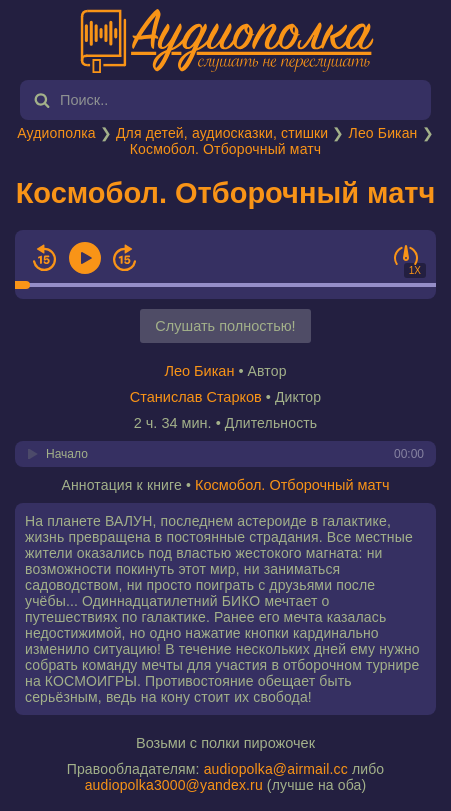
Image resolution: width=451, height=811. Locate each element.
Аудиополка (56, 133)
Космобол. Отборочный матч (226, 149)
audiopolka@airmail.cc (276, 769)
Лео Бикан (383, 133)
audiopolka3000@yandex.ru (174, 785)
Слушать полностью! (225, 326)
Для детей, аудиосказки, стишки (222, 133)
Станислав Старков (196, 397)
